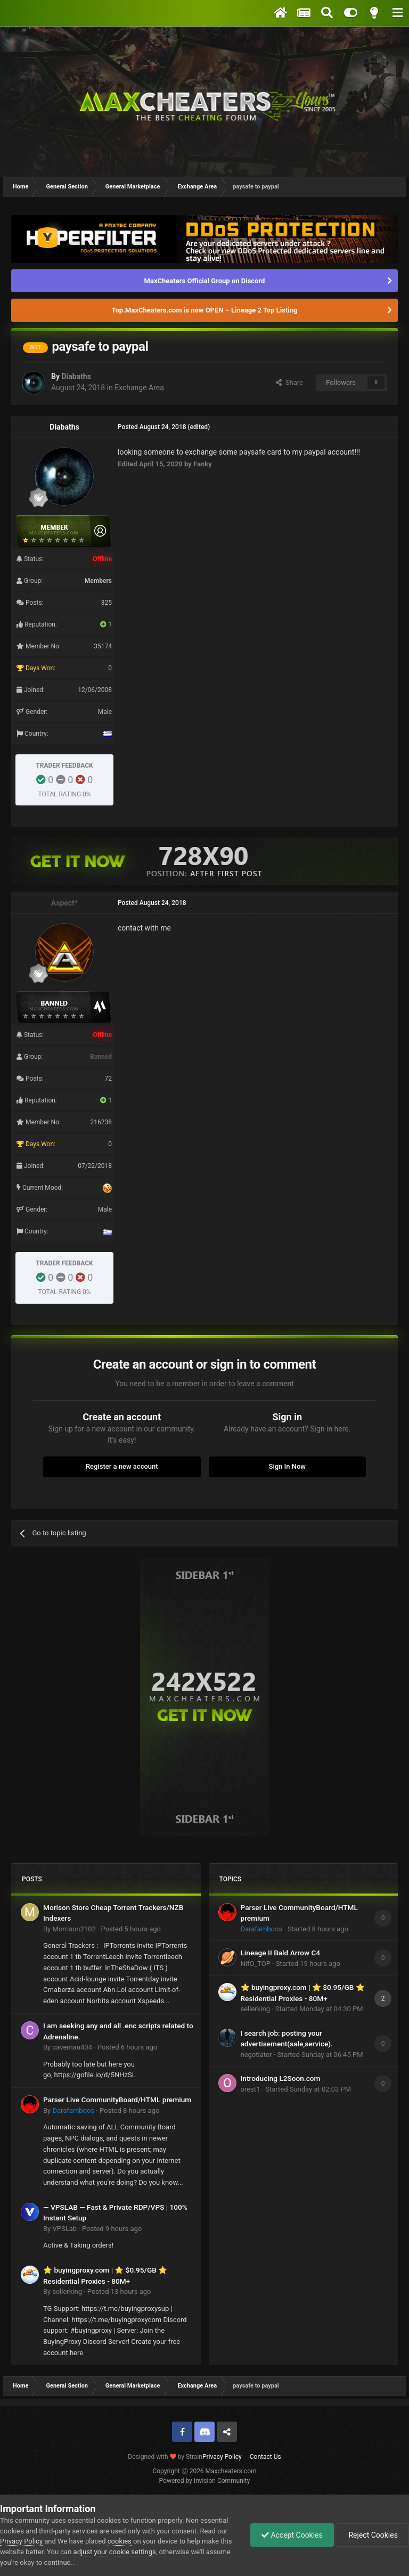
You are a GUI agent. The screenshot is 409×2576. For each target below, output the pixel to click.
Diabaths (76, 376)
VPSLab (64, 2229)
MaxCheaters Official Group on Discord (204, 281)
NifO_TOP (256, 1964)
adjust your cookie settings (114, 2552)
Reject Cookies (372, 2535)
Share (289, 382)
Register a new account (122, 1466)
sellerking (66, 2291)
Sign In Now (287, 1466)
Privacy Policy (222, 2456)
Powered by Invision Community (204, 2480)
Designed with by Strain (165, 2456)
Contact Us (265, 2456)
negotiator (256, 2055)
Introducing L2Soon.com (281, 2078)
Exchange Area (139, 387)
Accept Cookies (292, 2535)
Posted (131, 1929)
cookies (120, 2541)
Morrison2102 (73, 1929)
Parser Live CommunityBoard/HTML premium (117, 2099)
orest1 (250, 2089)
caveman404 (72, 2047)
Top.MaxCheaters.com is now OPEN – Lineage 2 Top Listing (205, 310)
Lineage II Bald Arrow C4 (281, 1952)
